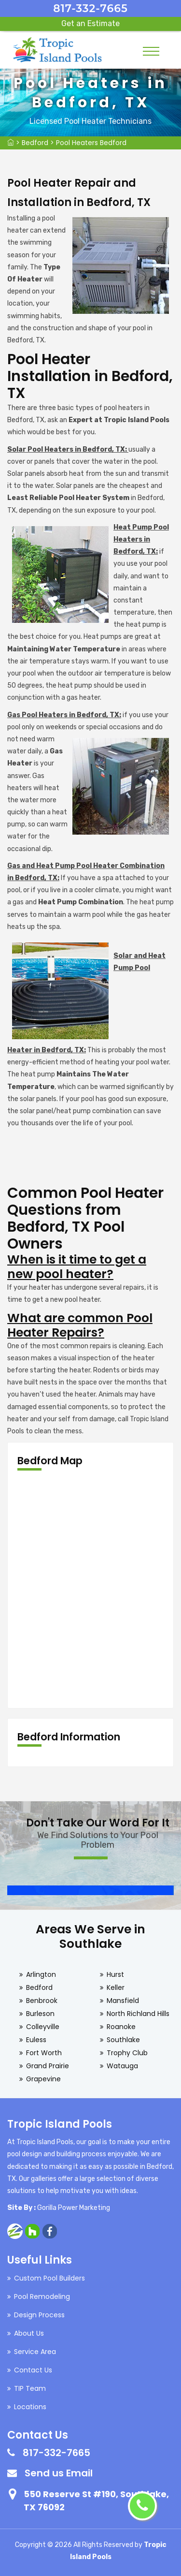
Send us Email (59, 2473)
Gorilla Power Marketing (73, 2208)
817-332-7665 (90, 8)
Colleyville (42, 2026)
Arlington (41, 1974)
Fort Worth (44, 2053)
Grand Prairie (47, 2066)
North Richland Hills (138, 2013)
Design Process (39, 2315)
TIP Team (30, 2388)
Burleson (40, 2013)
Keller (116, 1987)
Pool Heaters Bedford (91, 142)
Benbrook (41, 2000)
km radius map (90, 1589)
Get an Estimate (90, 23)
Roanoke (121, 2026)
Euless (36, 2040)
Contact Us (33, 2370)
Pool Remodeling (42, 2296)
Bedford (35, 142)
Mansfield (123, 2000)
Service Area (35, 2351)
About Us (29, 2333)
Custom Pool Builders (49, 2278)
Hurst (115, 1974)
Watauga (122, 2066)
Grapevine (43, 2079)
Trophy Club (127, 2053)
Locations (30, 2407)
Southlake (123, 2040)
